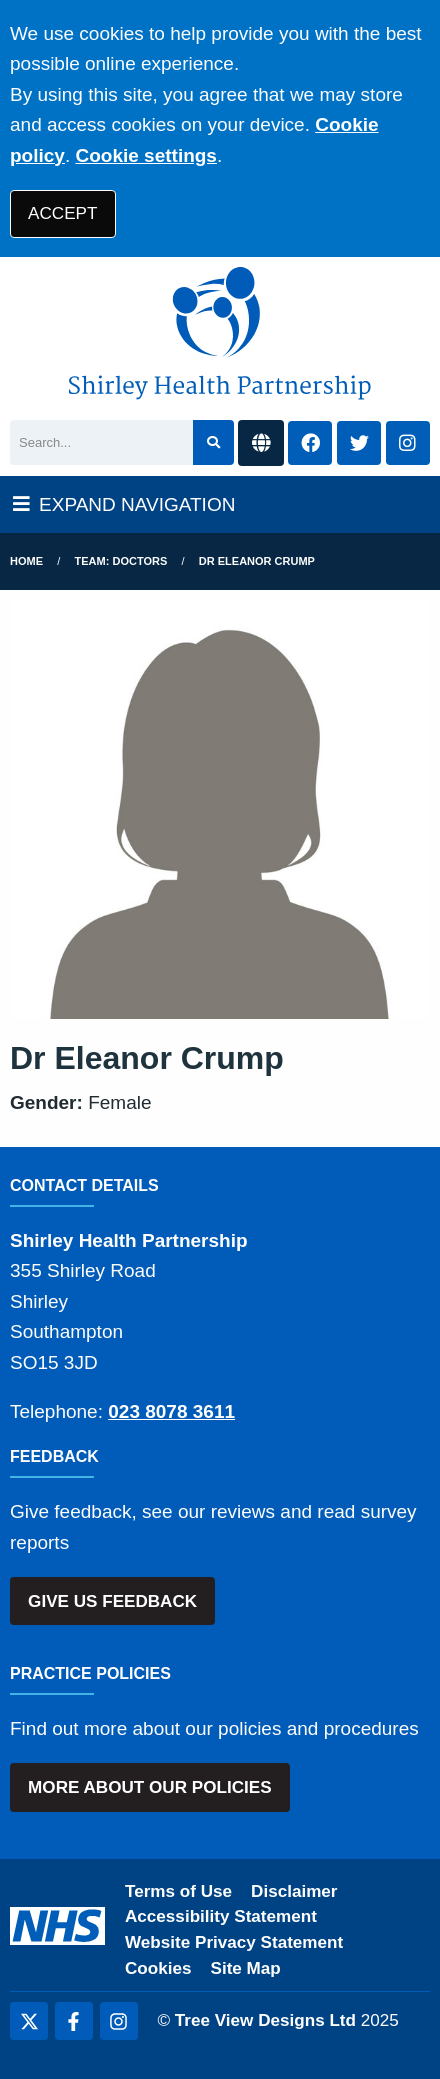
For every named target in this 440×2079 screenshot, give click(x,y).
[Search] (101, 442)
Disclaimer (294, 1891)
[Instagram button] (408, 443)
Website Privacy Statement (234, 1942)
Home (26, 561)
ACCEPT (62, 213)
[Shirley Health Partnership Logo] (220, 333)
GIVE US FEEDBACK (112, 1601)
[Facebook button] (310, 443)
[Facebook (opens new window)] (74, 2021)
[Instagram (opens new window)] (119, 2021)
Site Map (246, 1968)
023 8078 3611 (171, 1411)
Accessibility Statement (221, 1916)
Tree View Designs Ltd (265, 2020)
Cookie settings (145, 155)
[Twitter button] (359, 443)
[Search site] (213, 442)
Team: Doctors (121, 561)
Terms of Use (178, 1891)
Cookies (158, 1968)
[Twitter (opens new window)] (29, 2021)
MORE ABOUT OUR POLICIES (149, 1787)
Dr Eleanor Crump (257, 561)
